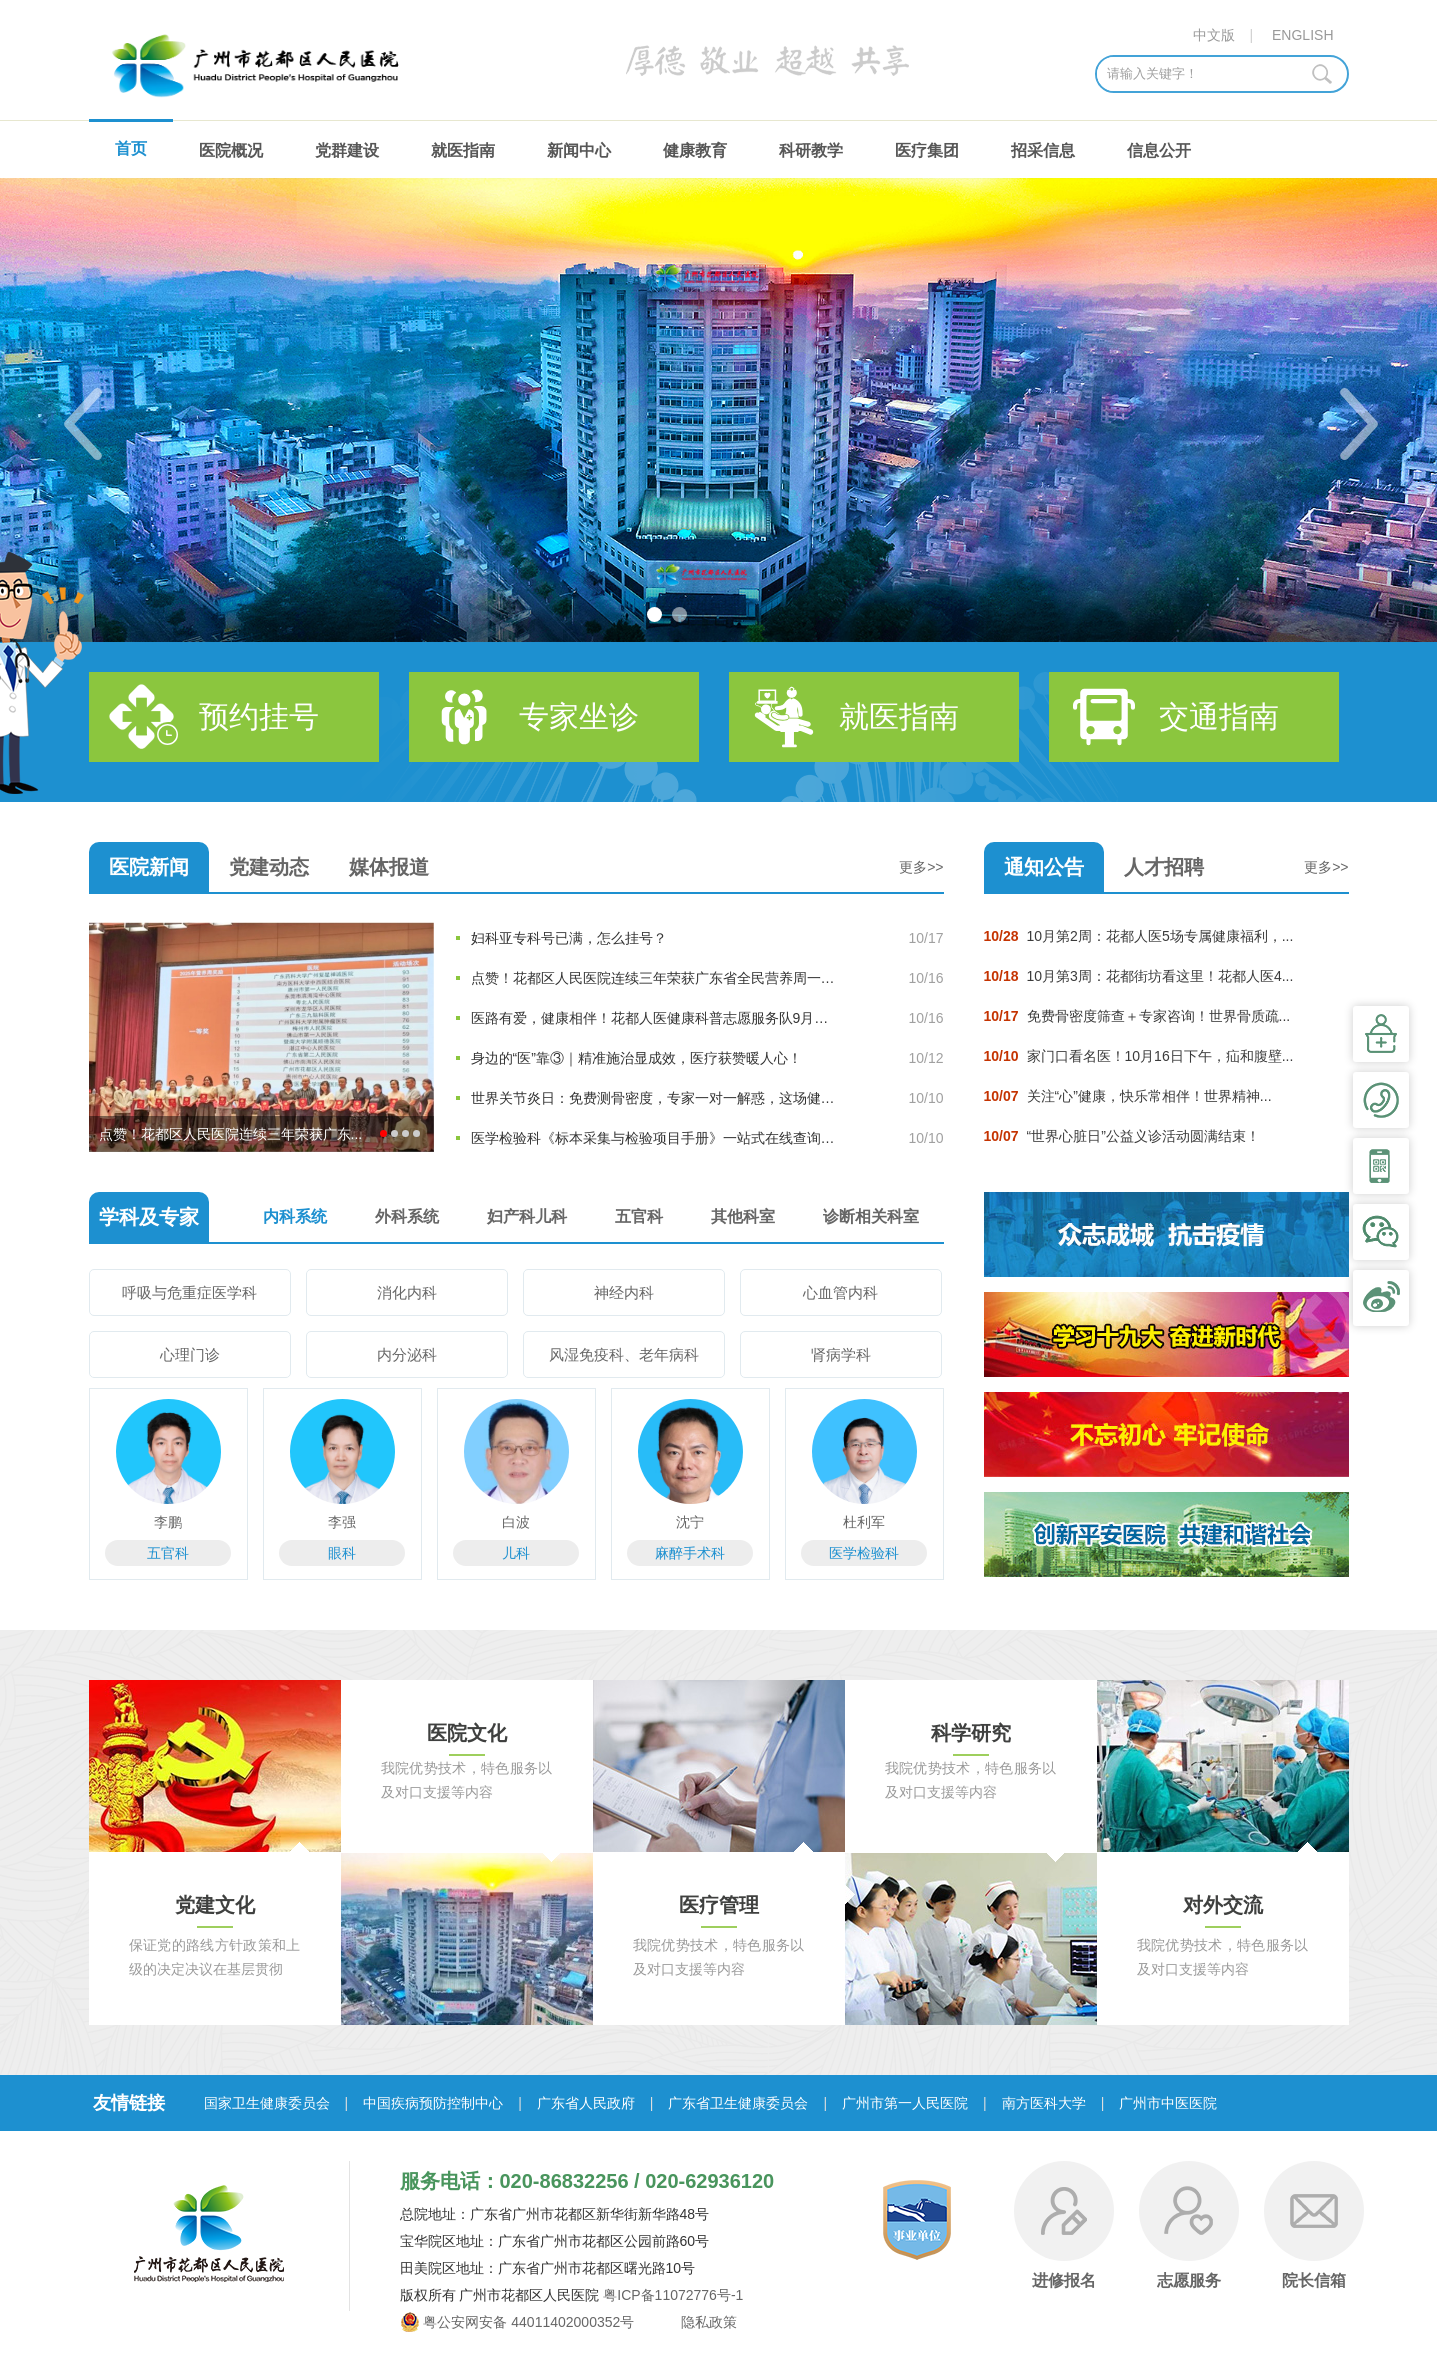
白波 (516, 1522)
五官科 (168, 1553)
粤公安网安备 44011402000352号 (528, 2322)
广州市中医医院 (1168, 2103)
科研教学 (811, 150)
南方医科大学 (1044, 2103)
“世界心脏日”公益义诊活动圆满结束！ (1122, 1136)
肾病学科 (841, 1354)
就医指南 (463, 150)
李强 (342, 1522)
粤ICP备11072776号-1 (673, 2295)
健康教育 (695, 150)
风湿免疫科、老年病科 (624, 1354)
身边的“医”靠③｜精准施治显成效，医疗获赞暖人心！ (636, 1058)
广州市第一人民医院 (905, 2103)
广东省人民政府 (586, 2103)
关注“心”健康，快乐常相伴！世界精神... (1128, 1096)
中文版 (1214, 35)
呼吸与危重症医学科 (189, 1292)
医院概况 (231, 150)
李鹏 (168, 1522)
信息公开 (1159, 150)
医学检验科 (864, 1553)
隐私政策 (707, 2322)
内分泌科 (407, 1354)
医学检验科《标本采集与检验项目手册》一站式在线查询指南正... (655, 1138)
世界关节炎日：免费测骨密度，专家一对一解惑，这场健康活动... (655, 1098)
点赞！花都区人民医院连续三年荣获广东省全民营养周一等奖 (655, 978)
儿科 (516, 1553)
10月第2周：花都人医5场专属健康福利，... (1139, 936)
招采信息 (1043, 150)
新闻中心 (579, 150)
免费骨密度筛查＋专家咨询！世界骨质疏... (1137, 1016)
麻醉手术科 (690, 1553)
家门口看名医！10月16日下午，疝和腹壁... (1139, 1056)
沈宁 (690, 1522)
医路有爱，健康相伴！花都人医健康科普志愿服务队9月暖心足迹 (655, 1018)
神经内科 (624, 1292)
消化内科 (407, 1292)
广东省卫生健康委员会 (738, 2103)
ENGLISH (1302, 35)
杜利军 (864, 1522)
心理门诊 (190, 1354)
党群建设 (347, 150)
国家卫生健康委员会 (267, 2103)
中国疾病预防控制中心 (433, 2103)
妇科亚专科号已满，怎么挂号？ (569, 938)
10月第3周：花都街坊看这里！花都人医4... (1139, 976)
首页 (131, 148)
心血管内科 (840, 1292)
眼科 (342, 1553)
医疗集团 (927, 150)
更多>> (921, 867)
